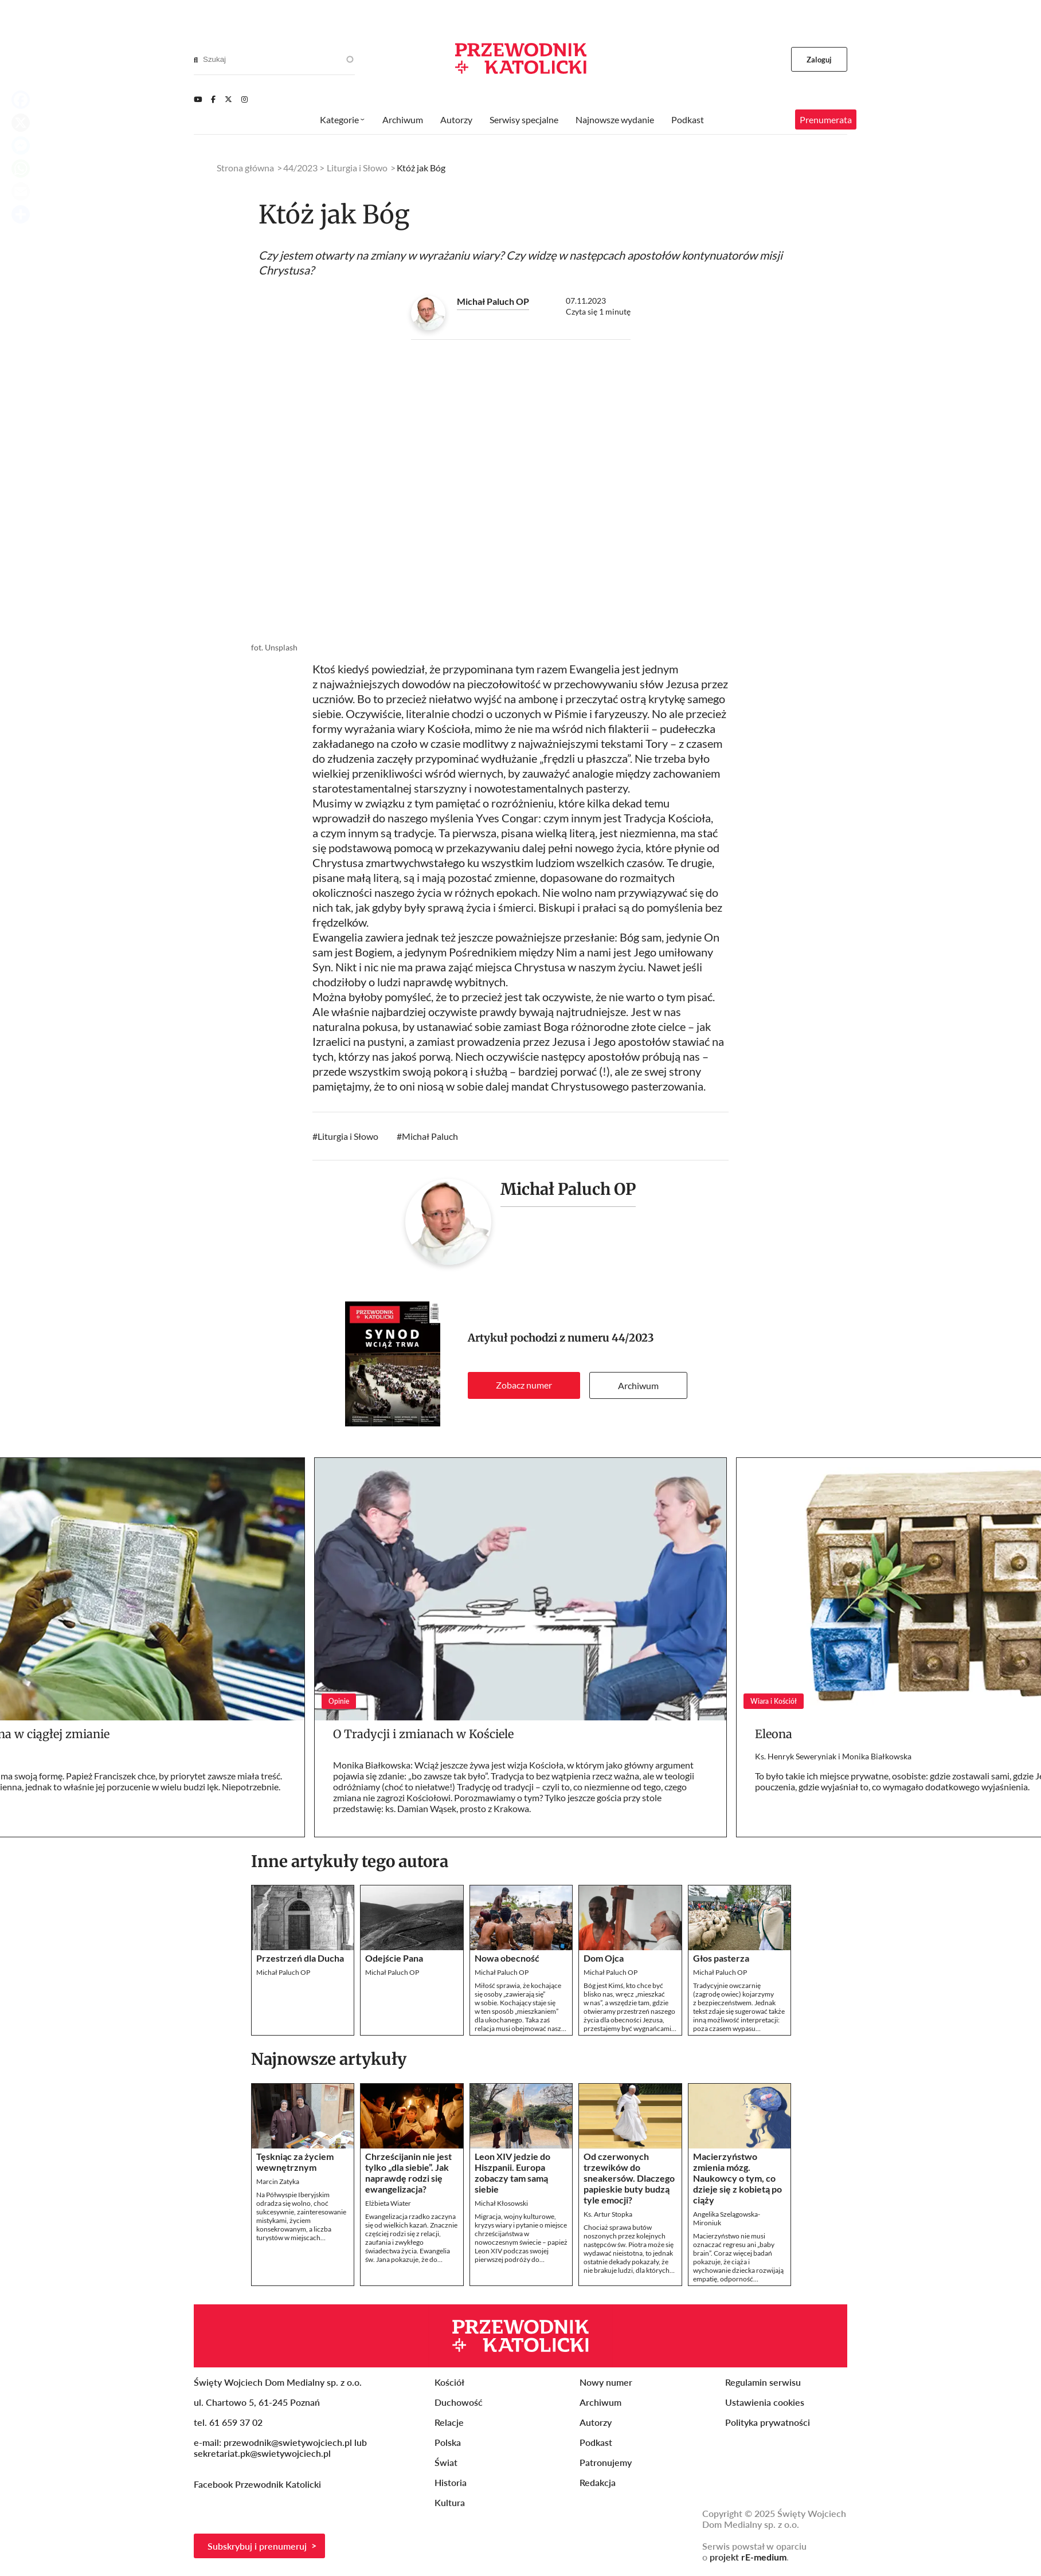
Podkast (687, 119)
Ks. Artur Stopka (608, 2214)
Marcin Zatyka (277, 2181)
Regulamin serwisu (763, 2382)
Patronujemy (606, 2462)
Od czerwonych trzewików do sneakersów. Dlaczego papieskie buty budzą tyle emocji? (629, 2178)
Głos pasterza (721, 1957)
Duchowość (459, 2402)
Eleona (773, 1734)
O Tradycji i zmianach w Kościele (423, 1734)
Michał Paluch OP (493, 301)
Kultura (450, 2502)
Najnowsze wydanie (615, 119)
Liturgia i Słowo (348, 1136)
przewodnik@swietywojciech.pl (288, 2442)
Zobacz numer (524, 1384)
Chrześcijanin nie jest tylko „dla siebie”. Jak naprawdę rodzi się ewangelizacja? (408, 2172)
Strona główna (245, 167)
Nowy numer (606, 2382)
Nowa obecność (507, 1957)
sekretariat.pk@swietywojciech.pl (262, 2453)
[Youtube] (198, 99)
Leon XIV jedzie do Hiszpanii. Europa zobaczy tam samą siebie (512, 2172)
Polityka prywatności (767, 2422)
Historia (451, 2482)
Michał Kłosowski (501, 2203)
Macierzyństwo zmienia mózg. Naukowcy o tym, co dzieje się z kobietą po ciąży (737, 2178)
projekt (748, 2556)
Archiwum (638, 1385)
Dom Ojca (604, 1957)
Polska (448, 2442)
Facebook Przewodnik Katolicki (258, 2484)
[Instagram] (244, 99)
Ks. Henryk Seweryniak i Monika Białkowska (833, 1756)
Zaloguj (819, 59)
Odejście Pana (394, 1957)
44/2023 (633, 1337)
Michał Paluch (430, 1136)
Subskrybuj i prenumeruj (257, 2545)
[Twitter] (228, 99)
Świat (446, 2462)
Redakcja (598, 2482)
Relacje (449, 2422)
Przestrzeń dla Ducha (300, 1957)
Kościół (449, 2382)
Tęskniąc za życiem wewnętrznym (295, 2162)
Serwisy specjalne (524, 119)
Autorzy (456, 119)
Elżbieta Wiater (388, 2203)
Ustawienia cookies (764, 2402)
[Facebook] (213, 99)
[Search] (196, 59)
